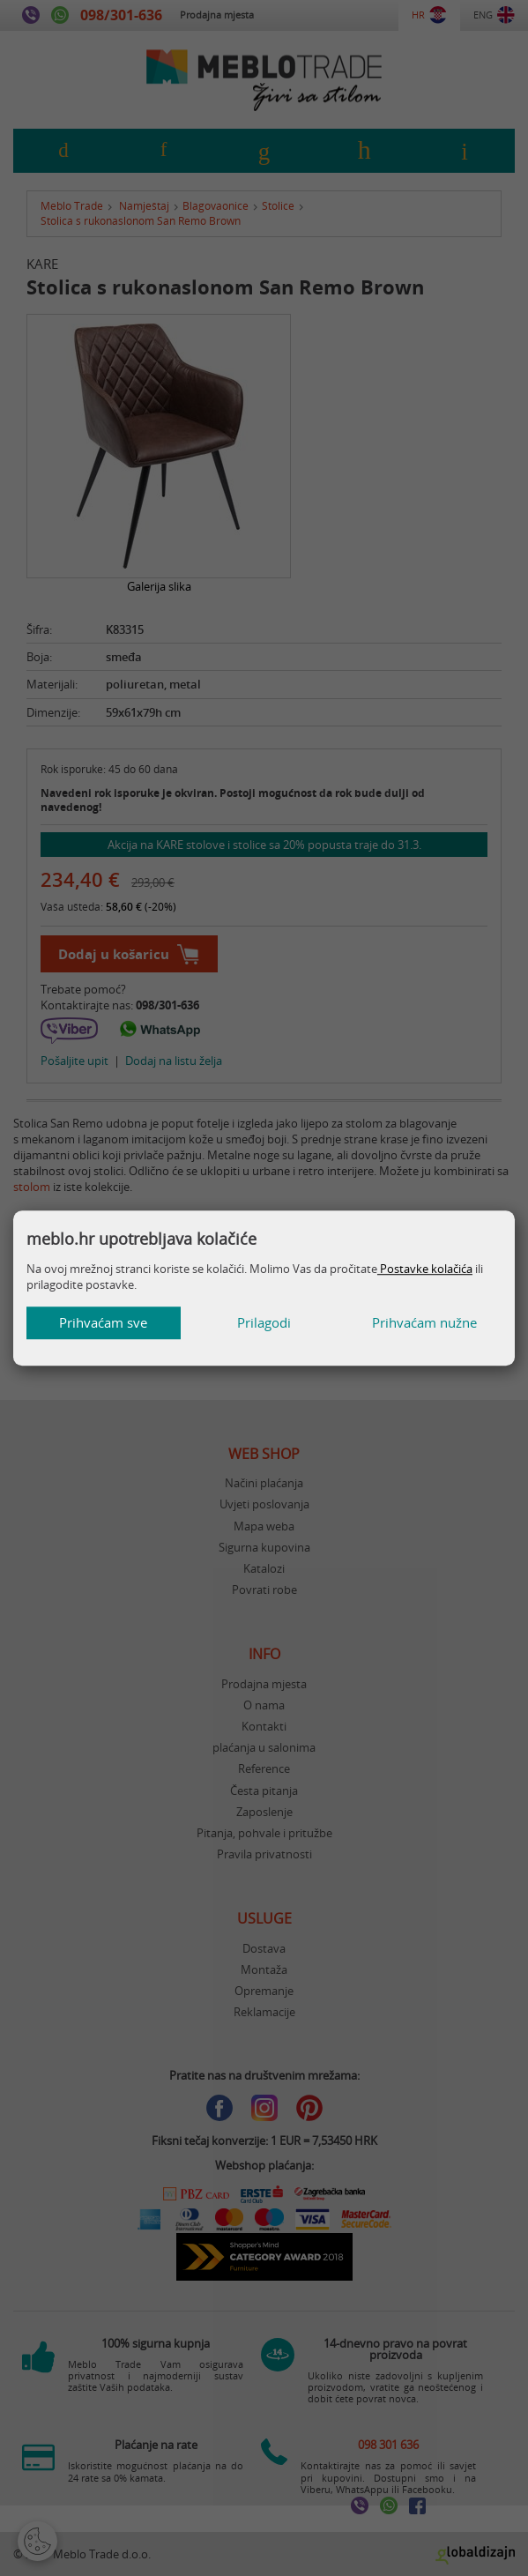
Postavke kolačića (424, 1269)
